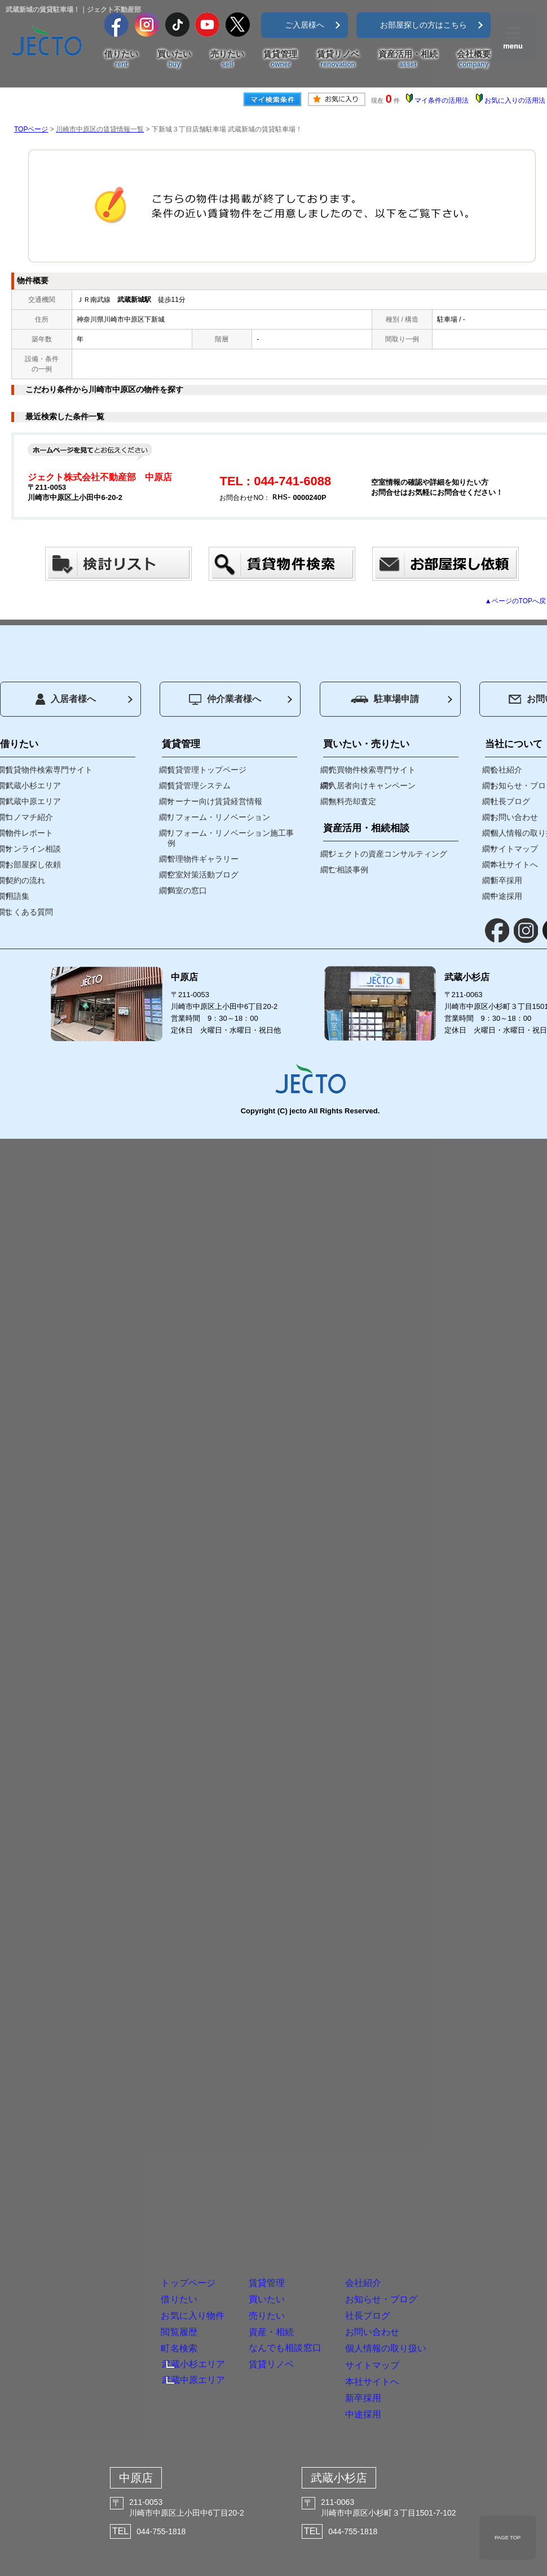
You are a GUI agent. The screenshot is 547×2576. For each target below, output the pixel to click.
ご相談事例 (348, 869)
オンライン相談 (33, 848)
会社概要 (474, 59)
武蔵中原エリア (33, 801)
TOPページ (31, 129)
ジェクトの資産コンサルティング (388, 853)
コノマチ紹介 (29, 817)
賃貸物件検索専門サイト (49, 769)
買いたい (174, 59)
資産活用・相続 (408, 59)
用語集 (17, 896)
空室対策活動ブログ (203, 874)
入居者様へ (66, 699)
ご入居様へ (304, 24)
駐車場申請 (385, 699)
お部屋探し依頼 (33, 864)
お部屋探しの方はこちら (423, 24)
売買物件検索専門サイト (372, 769)
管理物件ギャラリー (203, 858)
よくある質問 (29, 911)
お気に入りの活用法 (514, 100)
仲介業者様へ (225, 699)
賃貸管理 (280, 59)
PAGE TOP (507, 2537)
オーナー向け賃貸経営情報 (214, 801)
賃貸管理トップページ (206, 769)
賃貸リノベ (338, 59)
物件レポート (29, 832)
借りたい (121, 59)
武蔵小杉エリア (33, 785)
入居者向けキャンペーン (372, 785)
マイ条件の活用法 (441, 100)
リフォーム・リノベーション (218, 817)
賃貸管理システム (199, 785)
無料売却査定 (352, 801)
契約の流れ (25, 880)
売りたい (227, 59)
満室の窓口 (187, 890)
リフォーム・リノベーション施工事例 (230, 838)
